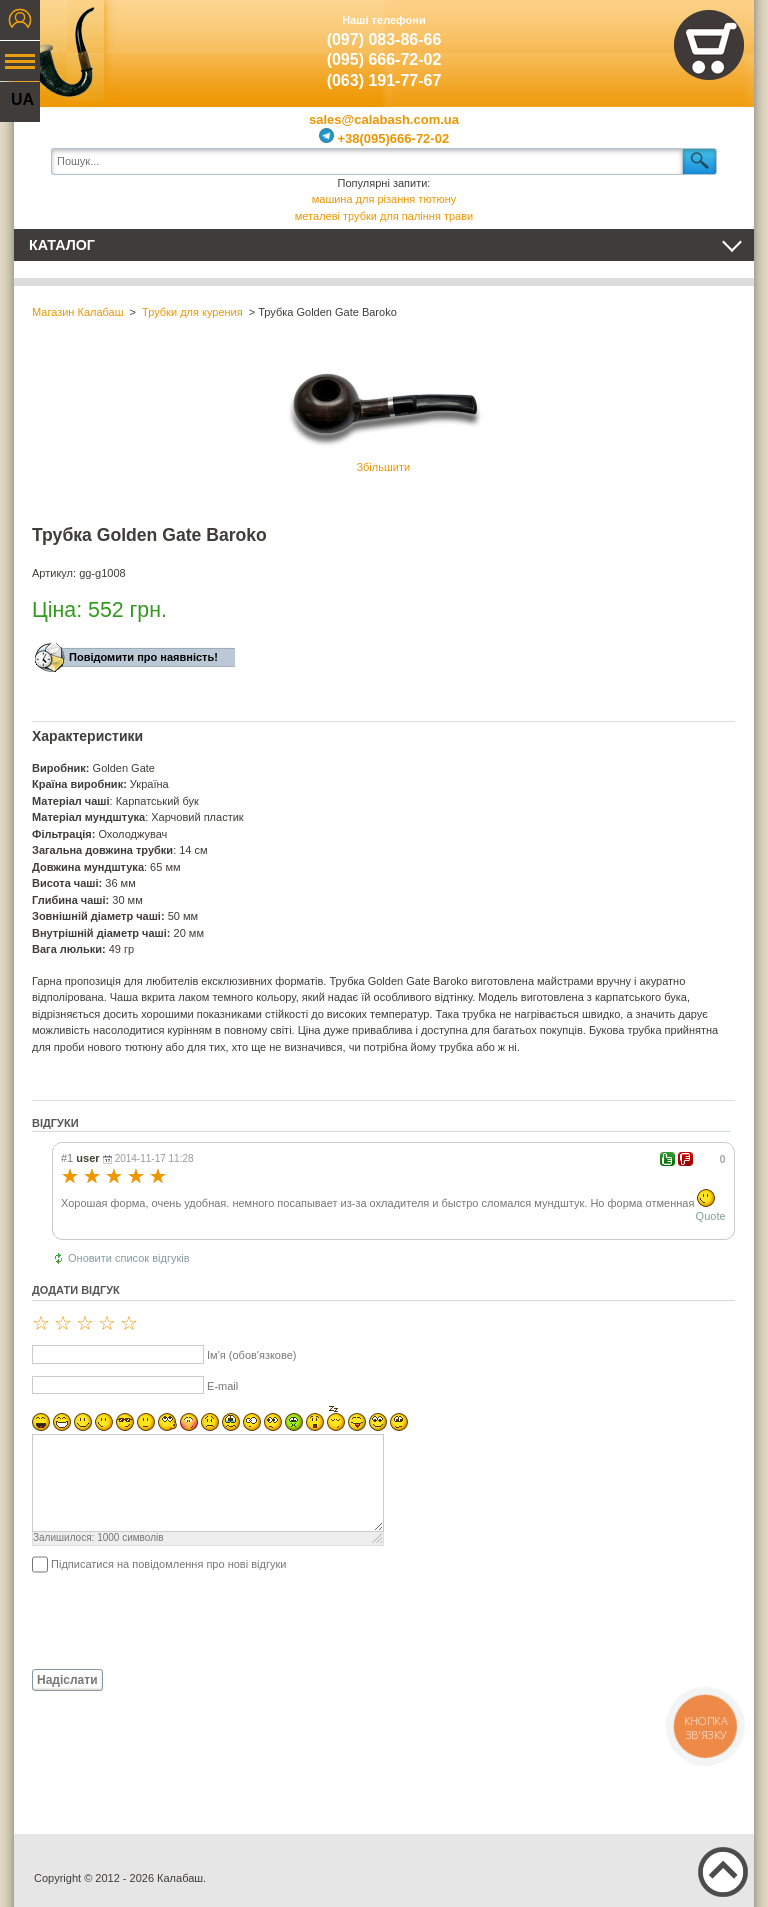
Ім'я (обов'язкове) (251, 1355)
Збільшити (383, 417)
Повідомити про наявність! (143, 657)
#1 (67, 1158)
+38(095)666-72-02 (384, 138)
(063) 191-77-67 (384, 80)
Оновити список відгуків (129, 1258)
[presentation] (184, 1620)
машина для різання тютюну (384, 199)
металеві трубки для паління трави (384, 216)
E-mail (222, 1386)
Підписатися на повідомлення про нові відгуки (168, 1564)
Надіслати (67, 1680)
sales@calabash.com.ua (384, 119)
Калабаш (59, 50)
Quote (711, 1216)
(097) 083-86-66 (384, 39)
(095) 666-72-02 (384, 59)
